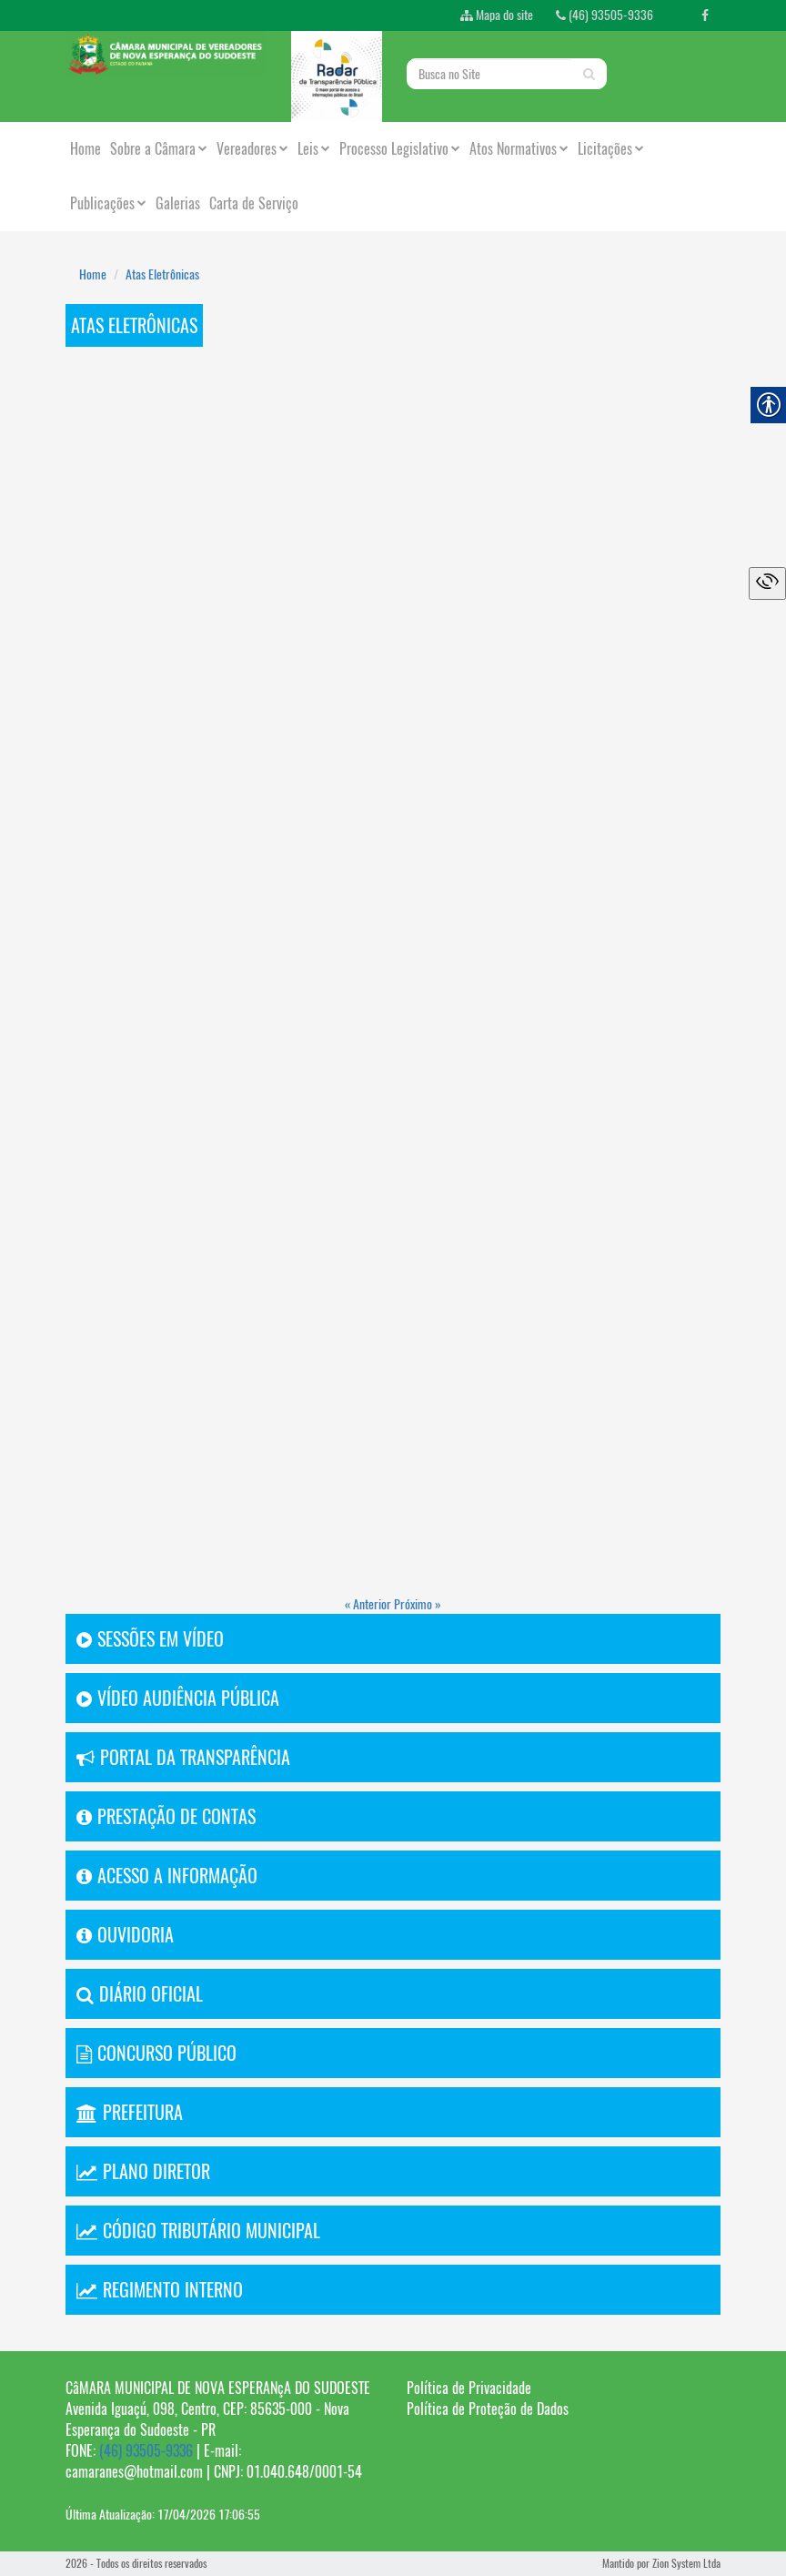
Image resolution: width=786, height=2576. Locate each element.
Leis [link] (313, 148)
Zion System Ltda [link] (686, 2563)
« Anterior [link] (369, 1604)
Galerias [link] (178, 203)
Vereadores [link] (252, 148)
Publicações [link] (108, 203)
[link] (705, 15)
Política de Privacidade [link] (469, 2388)
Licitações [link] (611, 148)
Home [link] (85, 148)
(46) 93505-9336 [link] (604, 15)
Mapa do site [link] (496, 15)
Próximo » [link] (417, 1604)
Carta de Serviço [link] (253, 203)
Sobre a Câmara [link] (158, 148)
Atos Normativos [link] (519, 148)
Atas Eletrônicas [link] (162, 274)
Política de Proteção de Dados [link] (488, 2409)
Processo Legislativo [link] (399, 148)
